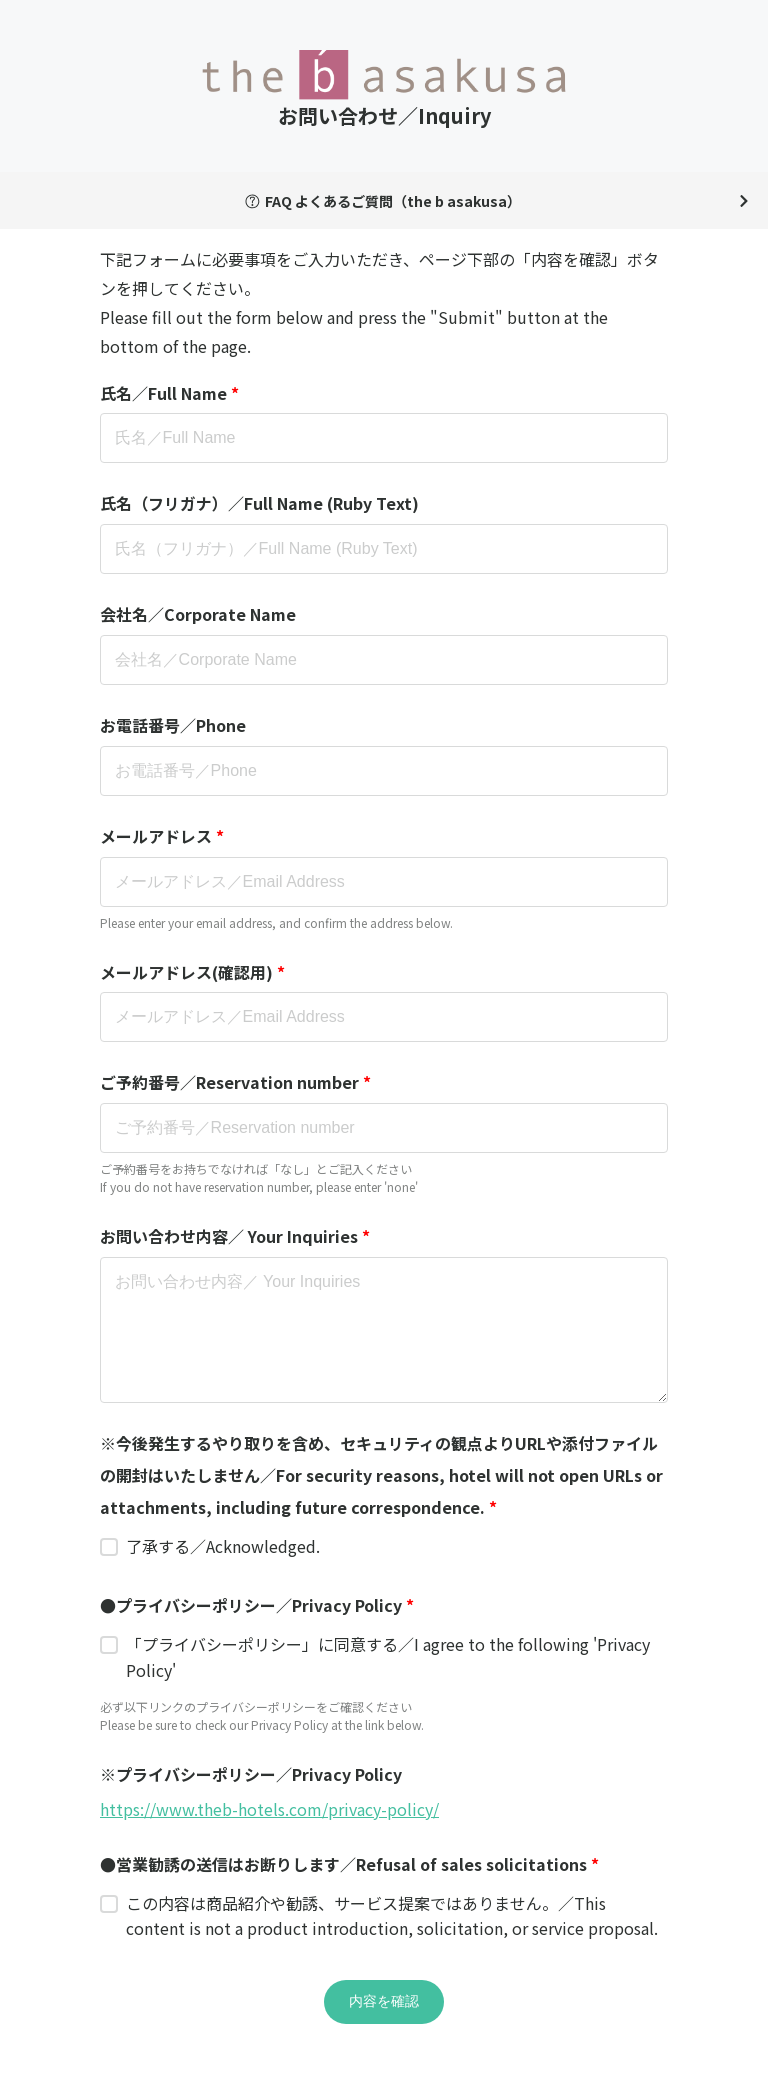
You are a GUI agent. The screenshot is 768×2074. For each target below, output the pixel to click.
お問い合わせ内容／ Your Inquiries (235, 1236)
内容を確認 (384, 2001)
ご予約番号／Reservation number (235, 1082)
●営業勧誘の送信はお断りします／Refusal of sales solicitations (349, 1864)
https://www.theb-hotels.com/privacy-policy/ (269, 1809)
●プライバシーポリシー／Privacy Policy (257, 1605)
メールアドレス (162, 836)
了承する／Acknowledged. (223, 1546)
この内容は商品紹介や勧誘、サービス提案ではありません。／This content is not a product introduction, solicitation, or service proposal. (392, 1916)
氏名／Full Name (169, 393)
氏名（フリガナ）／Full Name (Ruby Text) (259, 503)
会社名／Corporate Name (198, 614)
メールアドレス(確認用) (192, 972)
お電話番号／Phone (173, 725)
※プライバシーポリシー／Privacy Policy (251, 1774)
